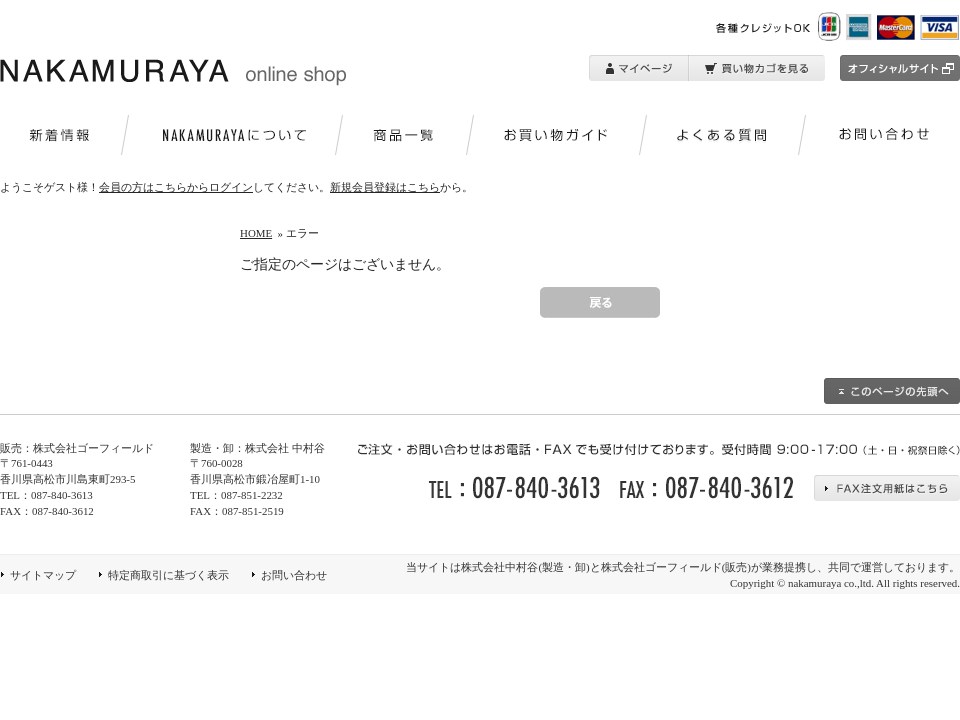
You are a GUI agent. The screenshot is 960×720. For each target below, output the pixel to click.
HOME (256, 233)
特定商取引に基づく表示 (168, 575)
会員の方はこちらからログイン (176, 187)
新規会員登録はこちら (385, 187)
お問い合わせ (294, 575)
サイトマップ (43, 575)
